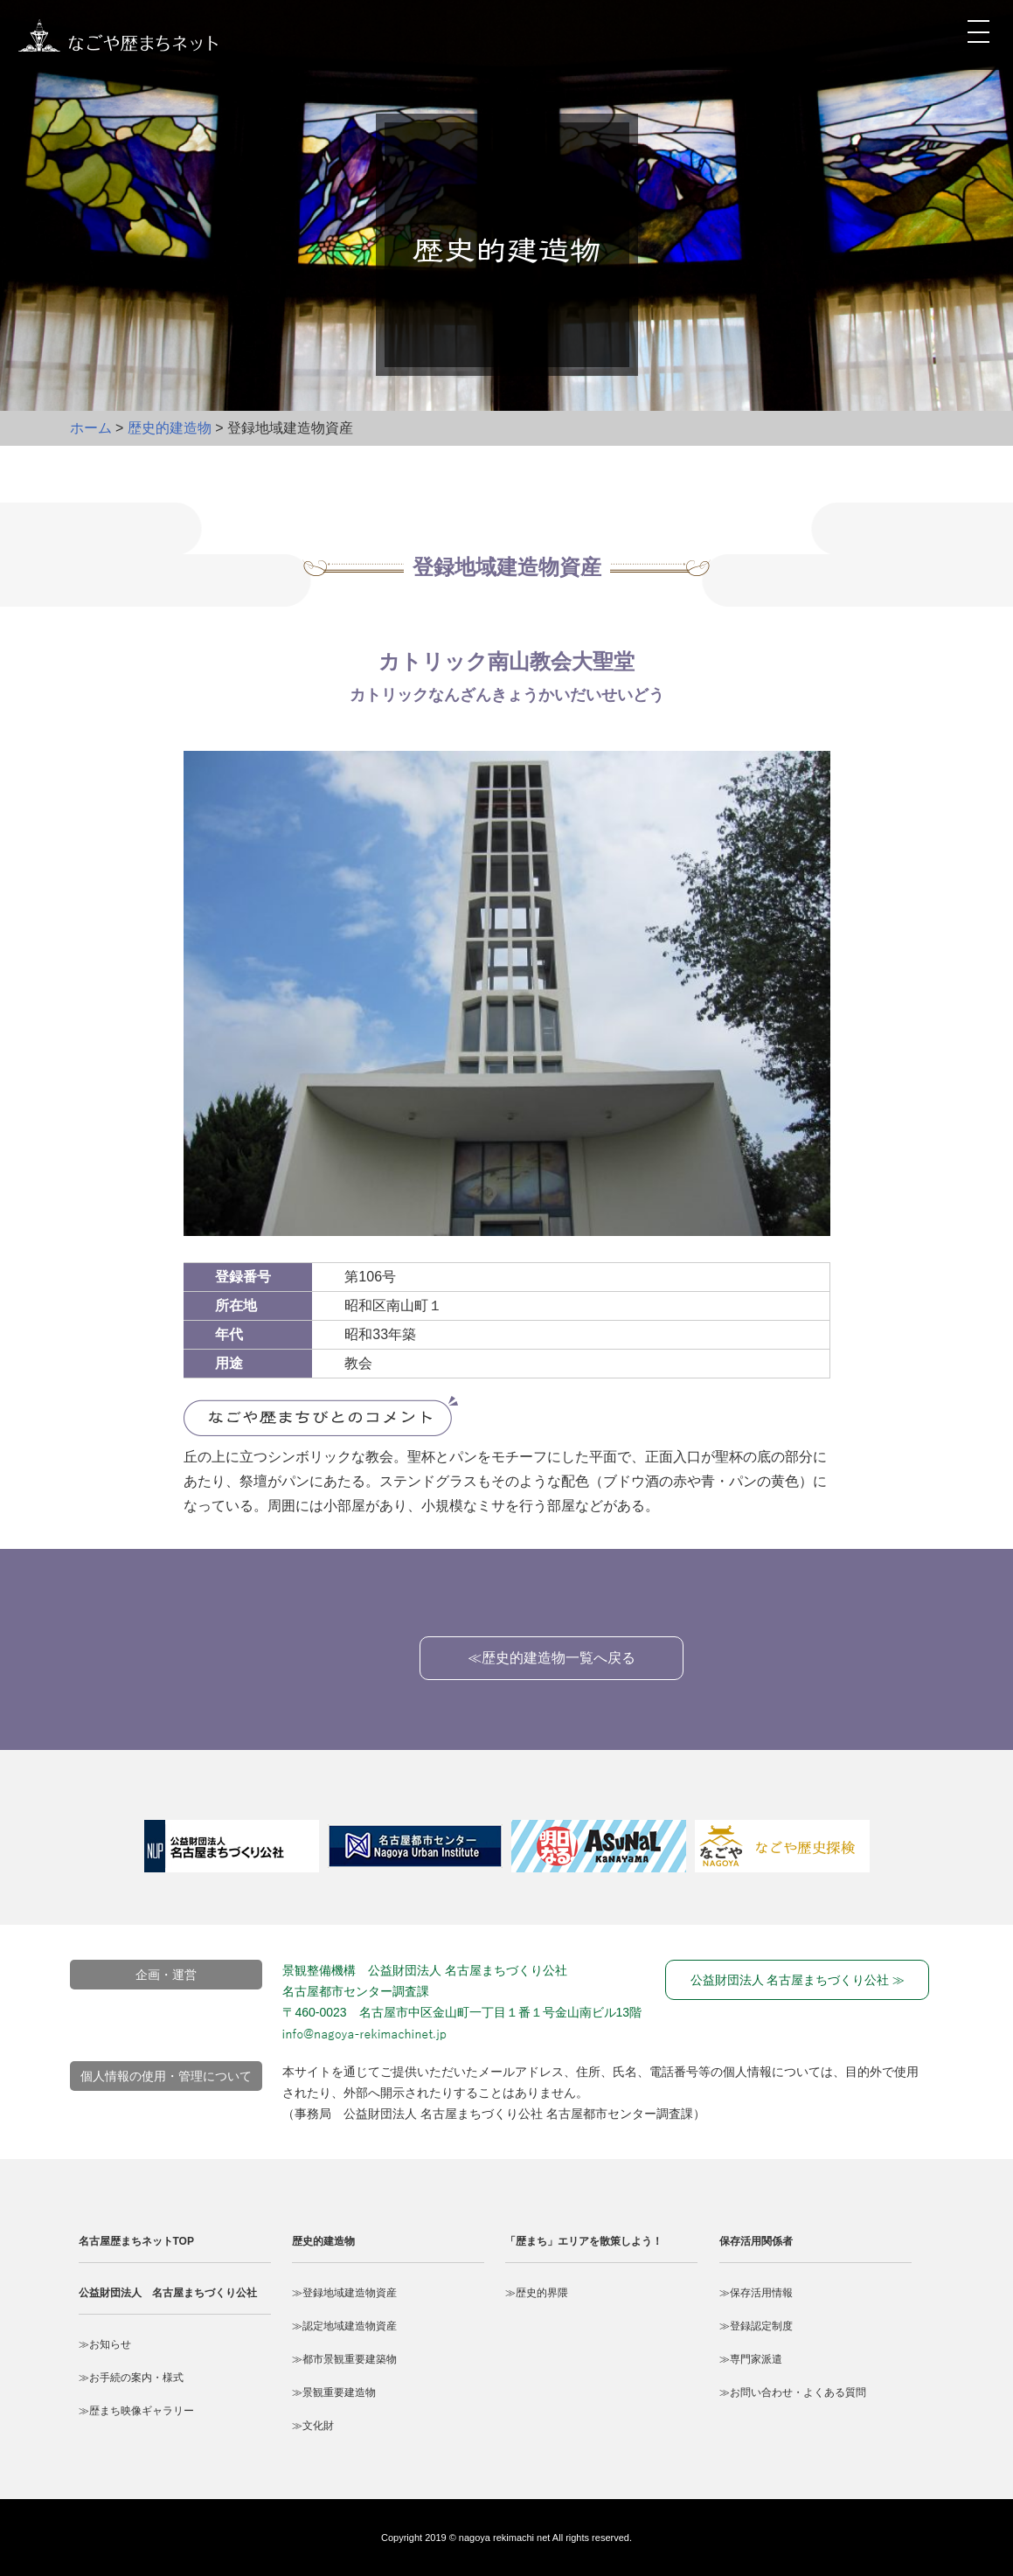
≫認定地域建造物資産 (344, 2326)
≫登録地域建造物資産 (344, 2293)
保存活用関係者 (756, 2241)
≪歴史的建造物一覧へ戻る (551, 1657)
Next (909, 1856)
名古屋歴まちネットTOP (136, 2241)
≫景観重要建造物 (334, 2392)
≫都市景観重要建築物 (344, 2359)
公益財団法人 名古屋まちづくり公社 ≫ (797, 1980)
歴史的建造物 (170, 427)
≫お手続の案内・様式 (131, 2377)
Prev (122, 1856)
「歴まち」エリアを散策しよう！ (584, 2241)
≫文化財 (313, 2426)
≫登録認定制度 (756, 2326)
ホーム (91, 427)
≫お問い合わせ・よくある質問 (792, 2392)
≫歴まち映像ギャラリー (136, 2411)
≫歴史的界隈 (536, 2293)
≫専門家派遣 (750, 2359)
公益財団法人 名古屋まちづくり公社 (168, 2293)
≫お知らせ (105, 2344)
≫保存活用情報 (756, 2293)
